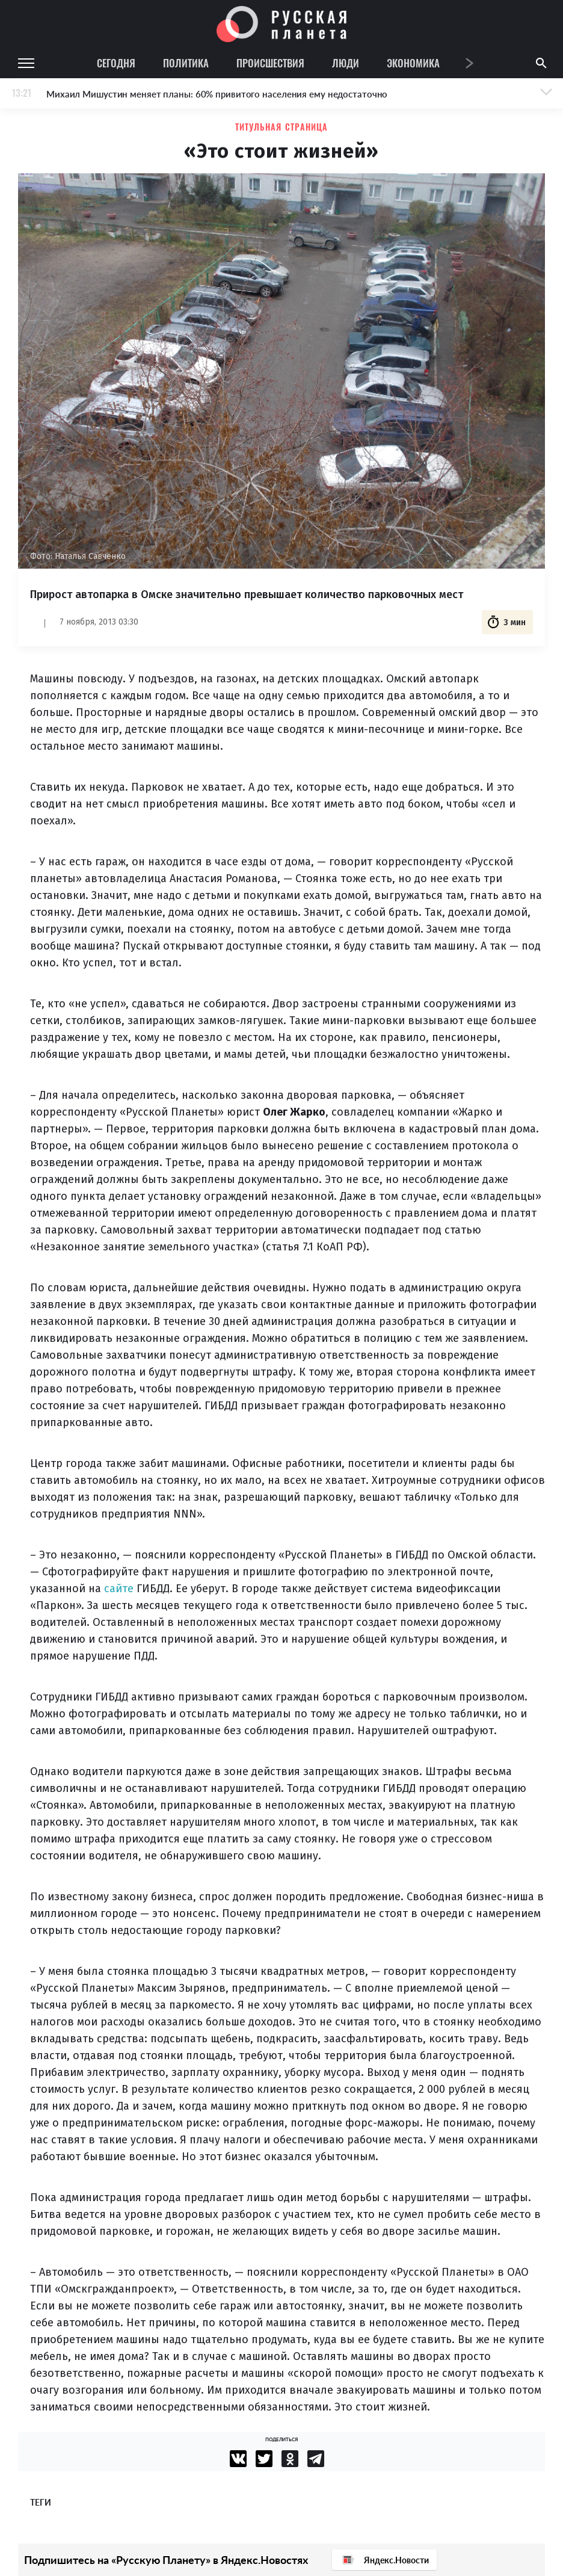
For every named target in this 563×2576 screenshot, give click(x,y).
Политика (186, 62)
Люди (345, 62)
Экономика (413, 62)
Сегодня (116, 62)
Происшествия (270, 62)
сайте (119, 1588)
